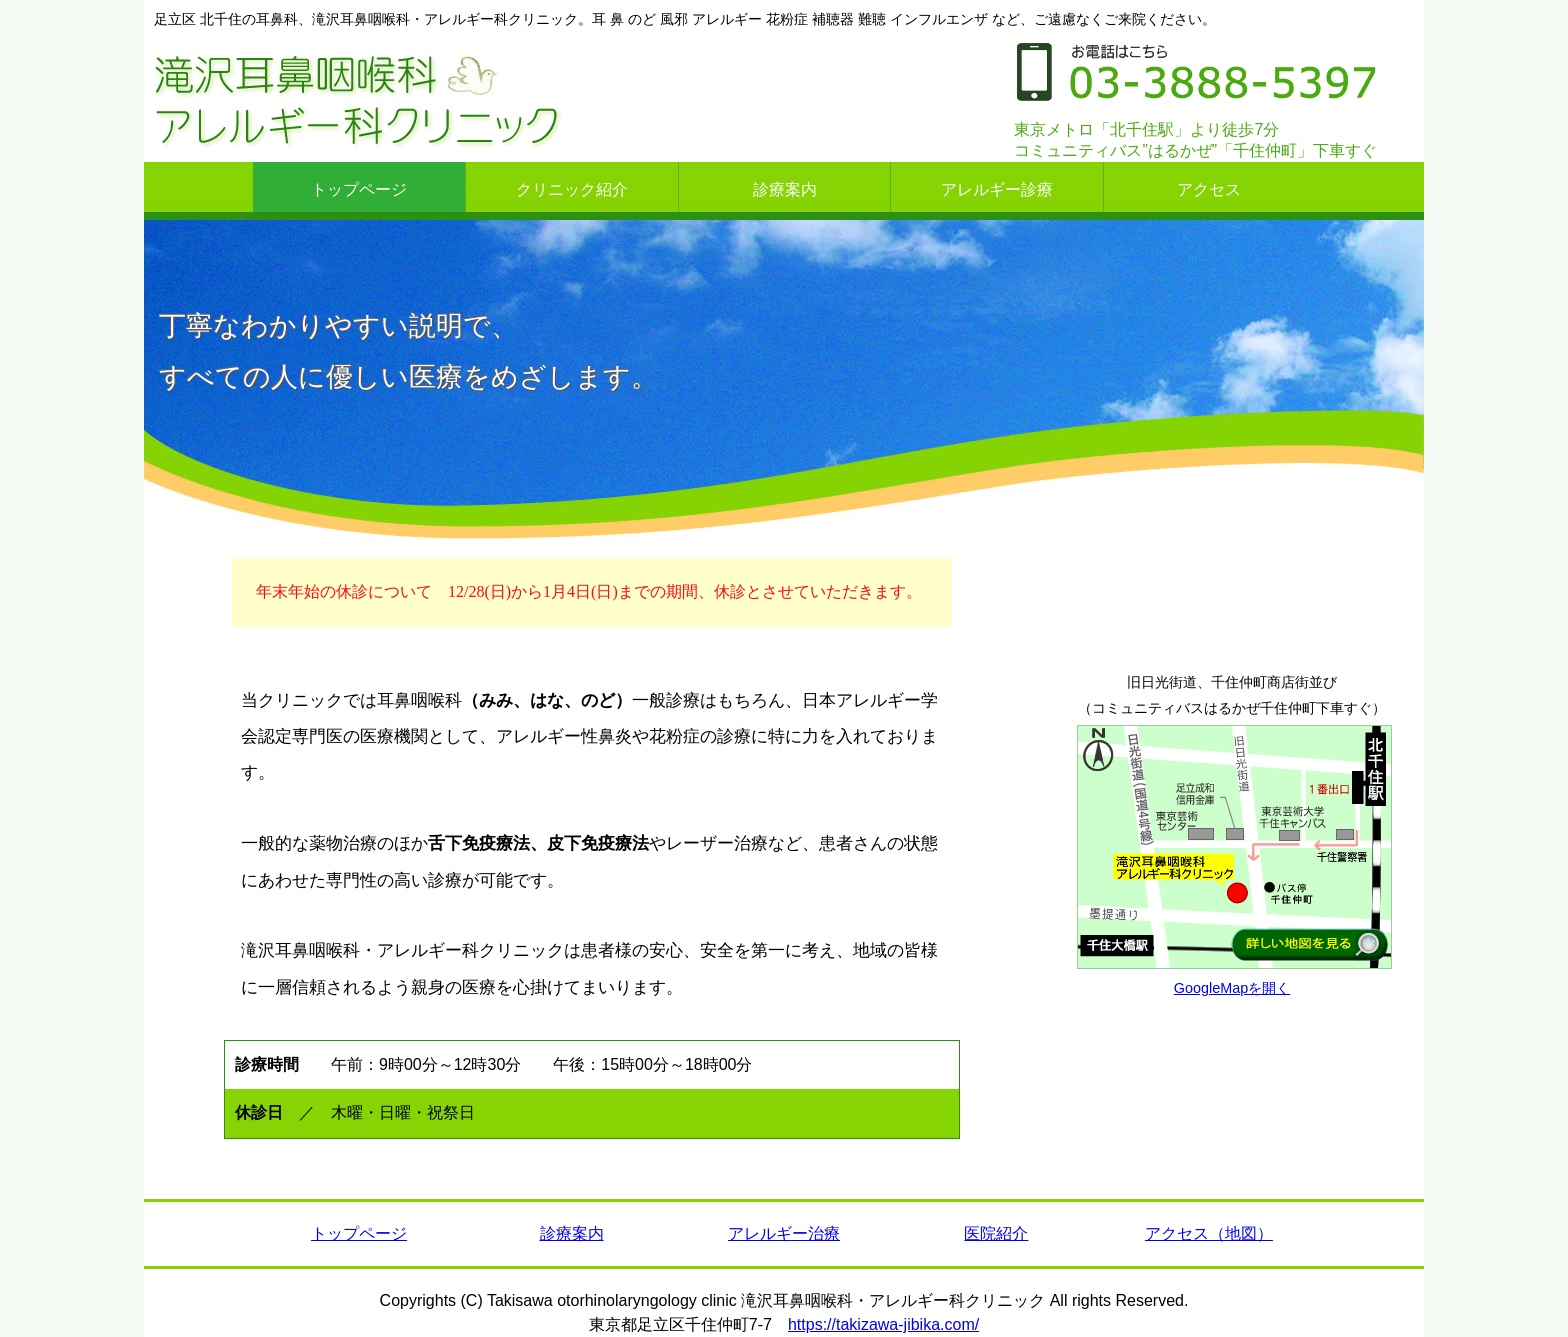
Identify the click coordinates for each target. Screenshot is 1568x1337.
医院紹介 (996, 1233)
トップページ (359, 1233)
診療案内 (572, 1233)
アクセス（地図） (1209, 1233)
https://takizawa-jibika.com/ (883, 1324)
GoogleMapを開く (1232, 988)
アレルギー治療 (784, 1233)
